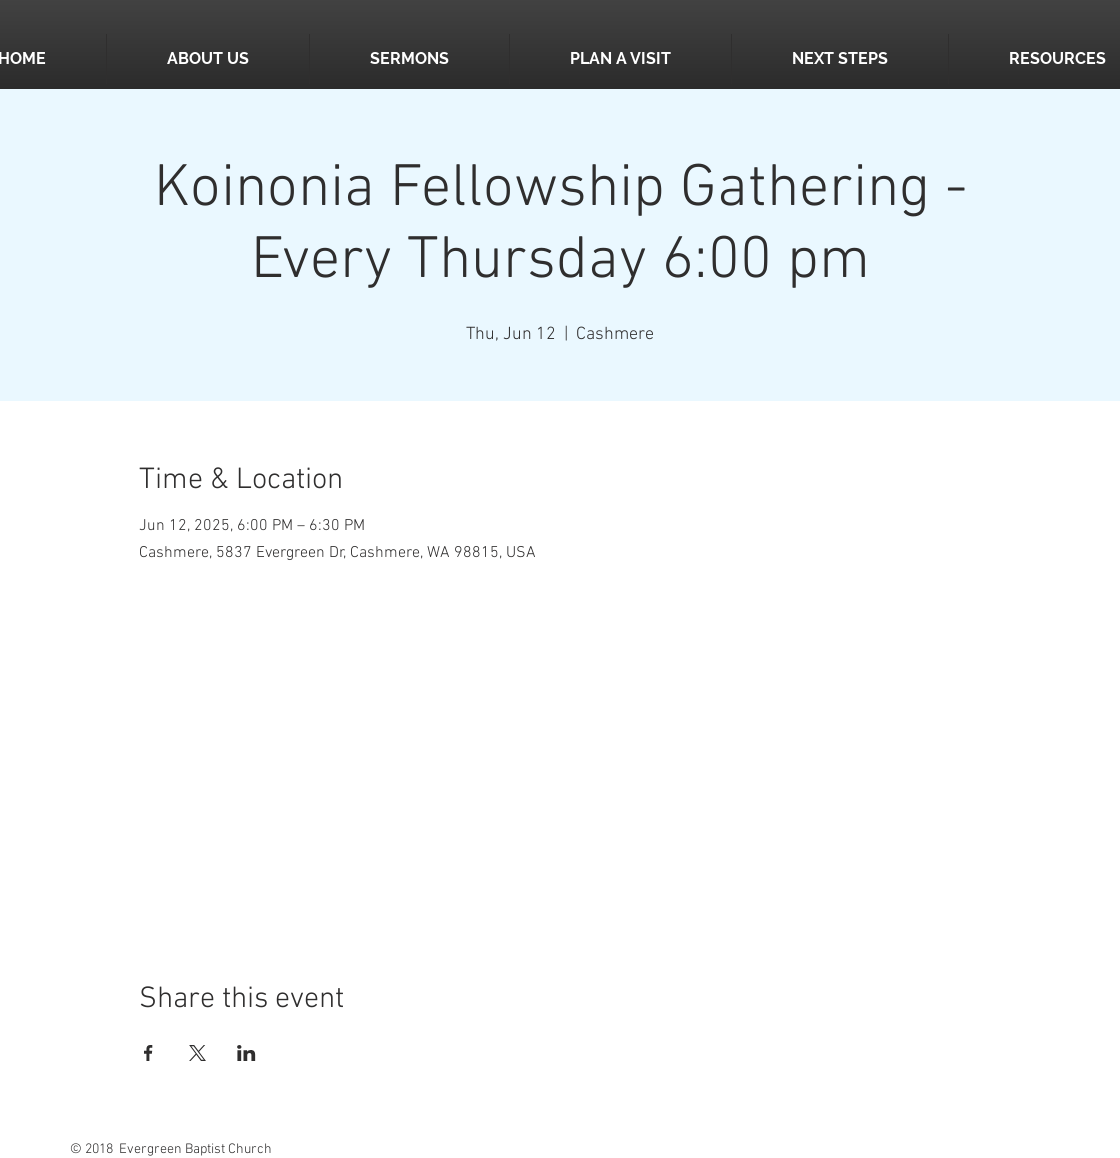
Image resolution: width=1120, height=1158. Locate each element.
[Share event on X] (197, 1053)
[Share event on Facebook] (148, 1053)
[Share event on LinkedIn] (246, 1053)
